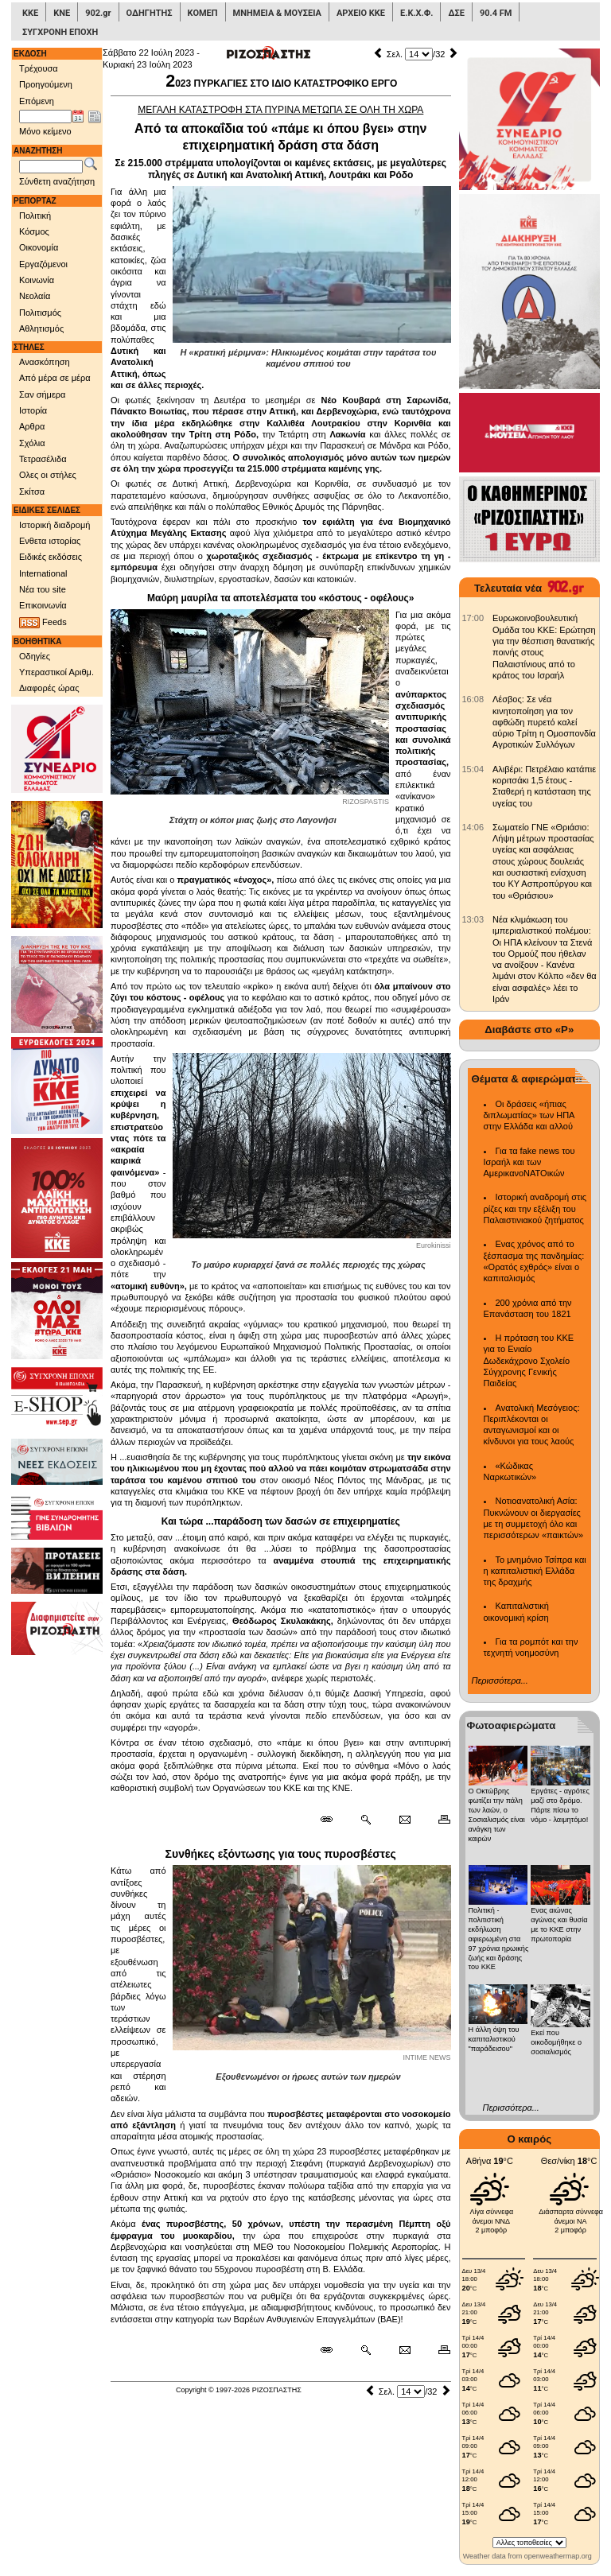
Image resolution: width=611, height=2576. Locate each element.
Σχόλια (32, 443)
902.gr (98, 13)
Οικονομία (38, 247)
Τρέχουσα (38, 68)
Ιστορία (33, 410)
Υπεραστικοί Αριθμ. (56, 672)
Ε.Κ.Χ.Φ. (416, 13)
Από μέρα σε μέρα (55, 378)
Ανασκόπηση (44, 362)
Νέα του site (42, 589)
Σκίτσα (32, 491)
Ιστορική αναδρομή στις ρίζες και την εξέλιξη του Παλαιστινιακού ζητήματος (535, 1208)
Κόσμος (34, 231)
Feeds (43, 622)
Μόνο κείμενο (45, 131)
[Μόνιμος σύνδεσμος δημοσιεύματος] (333, 1819)
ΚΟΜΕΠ (203, 13)
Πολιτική (35, 215)
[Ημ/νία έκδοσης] (45, 117)
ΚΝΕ (61, 13)
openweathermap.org (558, 2556)
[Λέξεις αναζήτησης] (51, 167)
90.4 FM (496, 13)
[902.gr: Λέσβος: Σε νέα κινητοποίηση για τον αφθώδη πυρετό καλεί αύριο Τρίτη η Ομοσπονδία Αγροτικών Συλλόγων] (473, 699)
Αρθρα (32, 426)
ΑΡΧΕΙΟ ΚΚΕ (361, 13)
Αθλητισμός (41, 328)
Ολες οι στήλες (47, 475)
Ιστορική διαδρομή (54, 525)
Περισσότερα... (500, 1680)
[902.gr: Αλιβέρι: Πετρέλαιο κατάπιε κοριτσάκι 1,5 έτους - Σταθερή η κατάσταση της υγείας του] (473, 769)
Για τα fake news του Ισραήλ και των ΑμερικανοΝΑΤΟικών (529, 1162)
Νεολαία (34, 296)
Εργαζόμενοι (43, 264)
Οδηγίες (34, 656)
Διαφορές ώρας (49, 688)
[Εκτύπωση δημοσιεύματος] (437, 1819)
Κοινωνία (36, 280)
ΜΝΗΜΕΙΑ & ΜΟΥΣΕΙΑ (277, 13)
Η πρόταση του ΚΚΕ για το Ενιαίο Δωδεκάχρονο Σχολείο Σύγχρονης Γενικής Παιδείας (529, 1360)
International (43, 573)
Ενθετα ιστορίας (49, 541)
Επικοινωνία (43, 605)
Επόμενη (36, 101)
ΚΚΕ (30, 13)
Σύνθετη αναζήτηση (57, 181)
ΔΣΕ (456, 13)
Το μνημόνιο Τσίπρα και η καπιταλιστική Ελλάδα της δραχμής (535, 1571)
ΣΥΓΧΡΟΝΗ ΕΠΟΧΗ (60, 32)
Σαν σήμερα (42, 394)
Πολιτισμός (40, 312)
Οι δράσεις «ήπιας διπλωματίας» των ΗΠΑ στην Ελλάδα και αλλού (529, 1115)
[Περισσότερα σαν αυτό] (365, 1819)
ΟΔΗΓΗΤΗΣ (149, 13)
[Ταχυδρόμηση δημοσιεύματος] (404, 1819)
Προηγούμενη (45, 84)
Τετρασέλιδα (43, 459)
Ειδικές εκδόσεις (50, 556)
